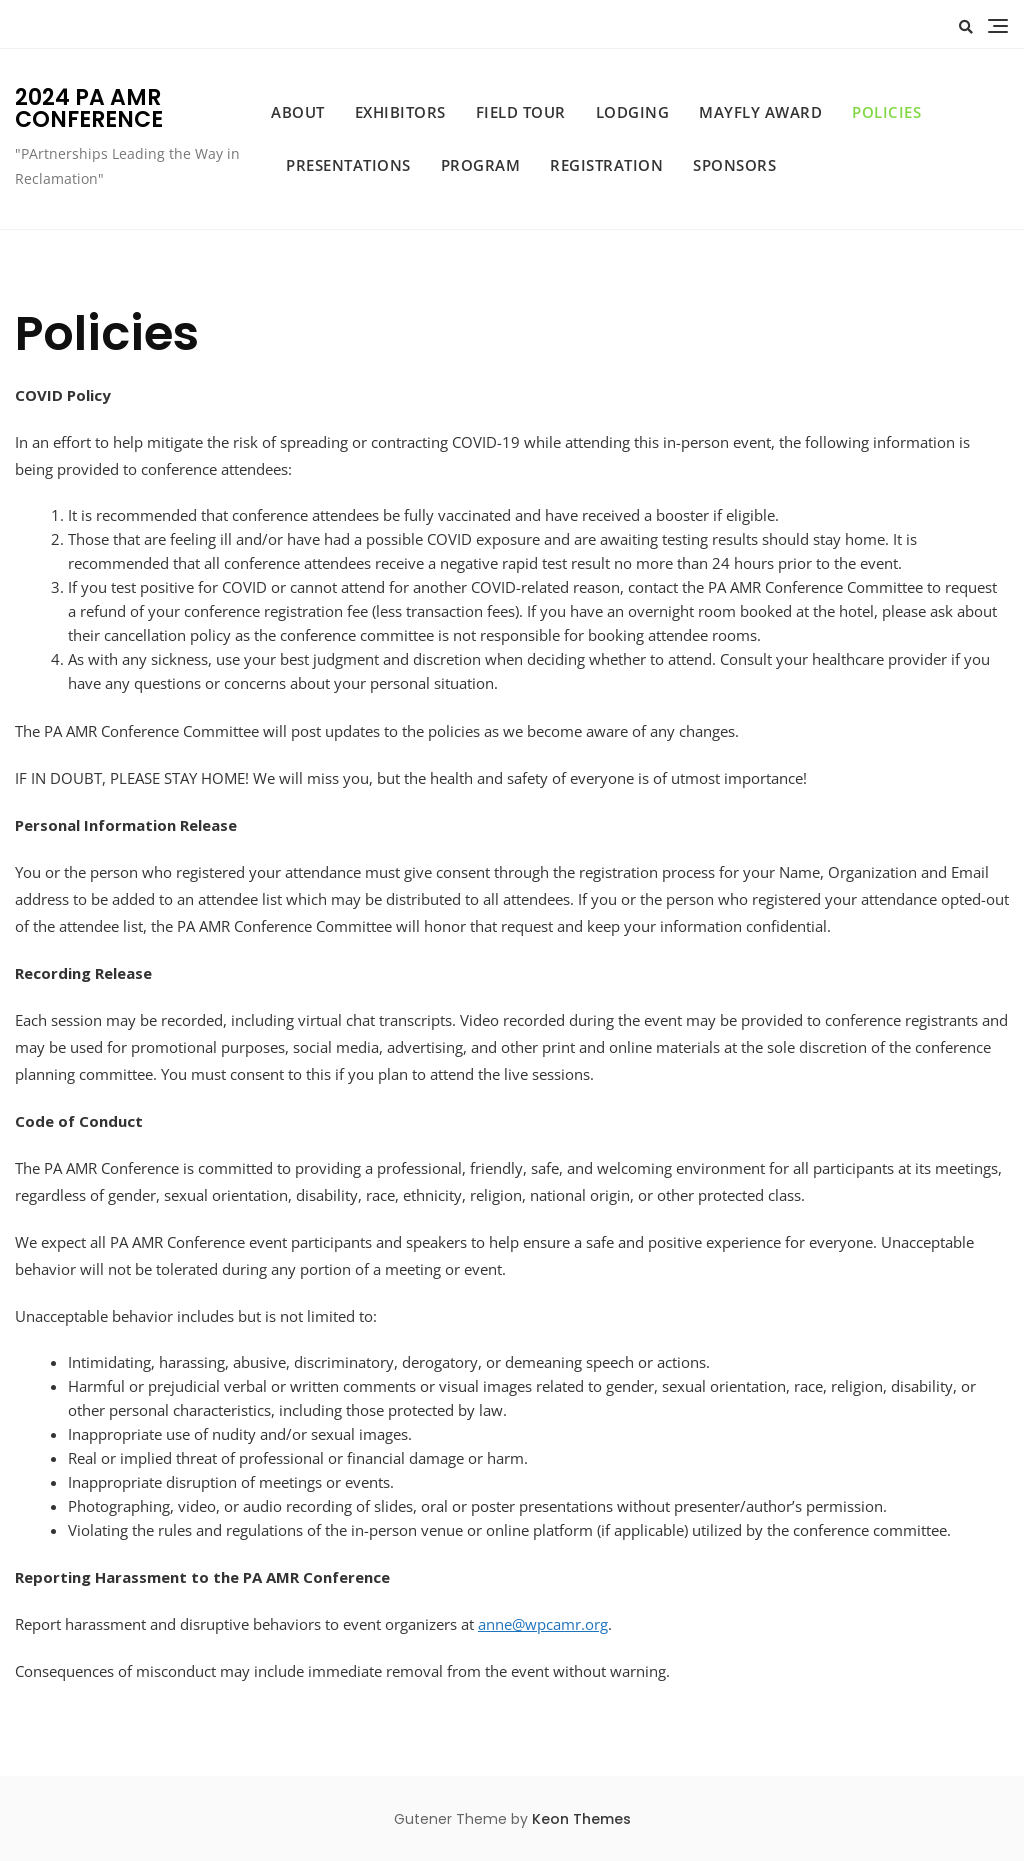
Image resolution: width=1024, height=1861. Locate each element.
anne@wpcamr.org (543, 1624)
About (298, 112)
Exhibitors (400, 112)
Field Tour (521, 112)
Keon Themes (581, 1819)
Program (481, 165)
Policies (886, 112)
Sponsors (734, 165)
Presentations (348, 165)
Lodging (633, 112)
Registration (606, 165)
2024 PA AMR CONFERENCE (89, 108)
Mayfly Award (760, 112)
